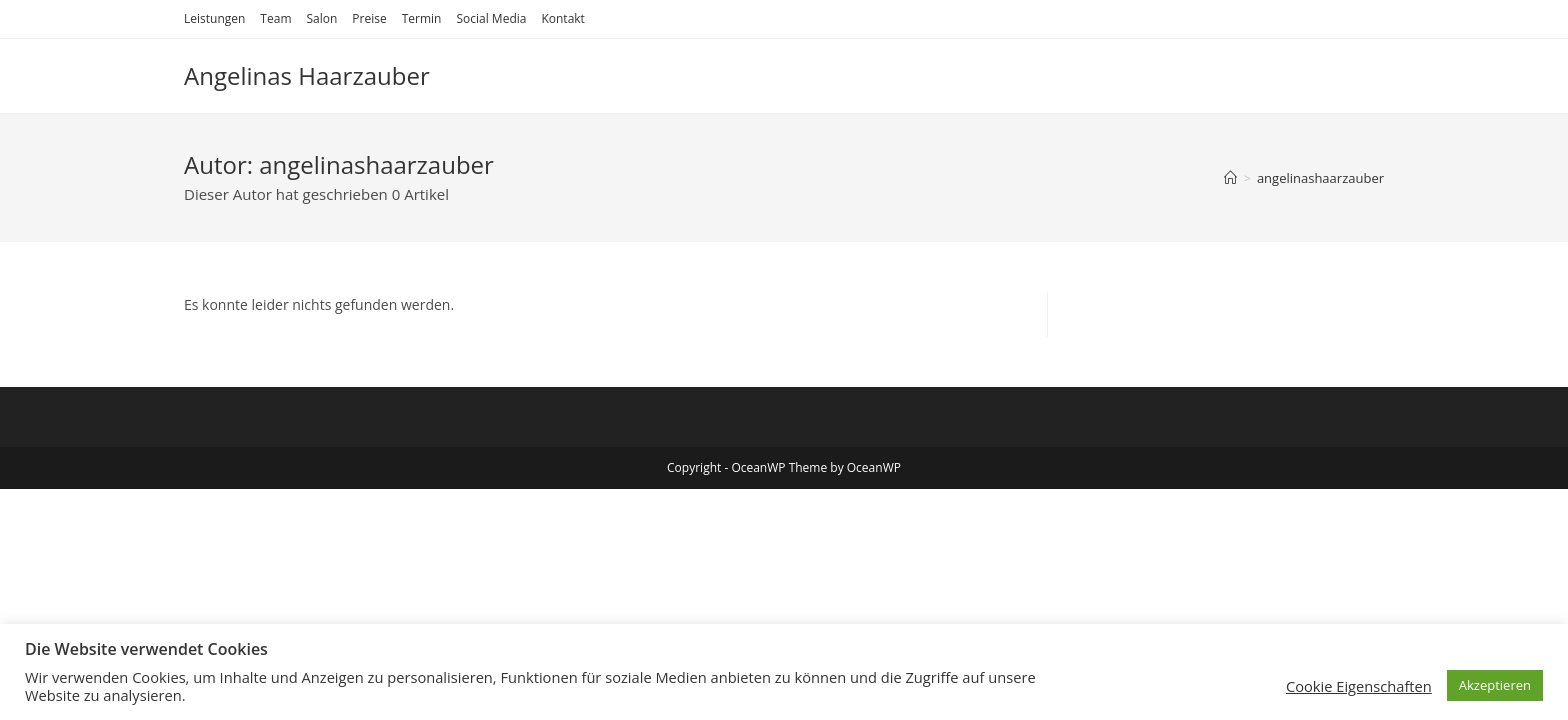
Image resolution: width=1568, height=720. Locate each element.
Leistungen (214, 18)
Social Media (491, 18)
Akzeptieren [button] (1495, 685)
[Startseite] (1230, 178)
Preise (369, 18)
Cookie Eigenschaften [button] (1359, 686)
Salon (321, 18)
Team (275, 18)
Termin (422, 18)
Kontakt (562, 18)
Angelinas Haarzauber (307, 75)
